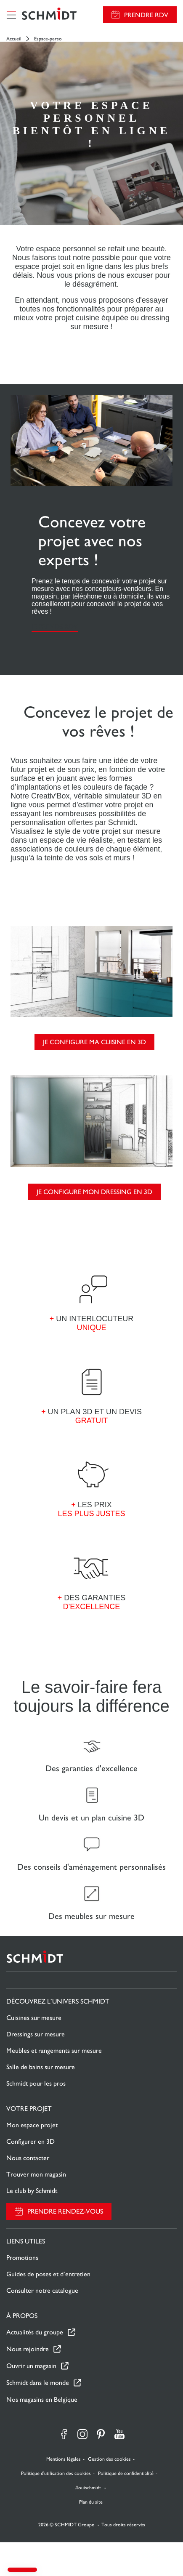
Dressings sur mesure (35, 2034)
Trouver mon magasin (36, 2174)
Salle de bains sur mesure (40, 2067)
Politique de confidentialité (126, 2473)
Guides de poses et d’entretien (48, 2274)
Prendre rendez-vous (65, 2211)
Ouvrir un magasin (31, 2366)
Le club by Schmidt (31, 2191)
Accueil (13, 39)
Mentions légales (63, 2459)
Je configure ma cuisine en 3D (94, 1042)
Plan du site (91, 2502)
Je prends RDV (55, 627)
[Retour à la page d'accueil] (49, 15)
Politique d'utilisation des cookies (56, 2473)
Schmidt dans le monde (37, 2383)
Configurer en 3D (30, 2141)
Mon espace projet (32, 2125)
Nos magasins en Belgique (41, 2399)
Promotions (22, 2258)
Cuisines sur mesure (33, 2018)
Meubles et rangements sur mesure (54, 2050)
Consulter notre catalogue (42, 2290)
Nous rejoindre (27, 2349)
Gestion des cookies (109, 2459)
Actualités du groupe (34, 2332)
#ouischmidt (88, 2488)
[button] (22, 2570)
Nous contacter (27, 2158)
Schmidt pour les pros (36, 2083)
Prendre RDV (146, 15)
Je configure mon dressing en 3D (94, 1192)
